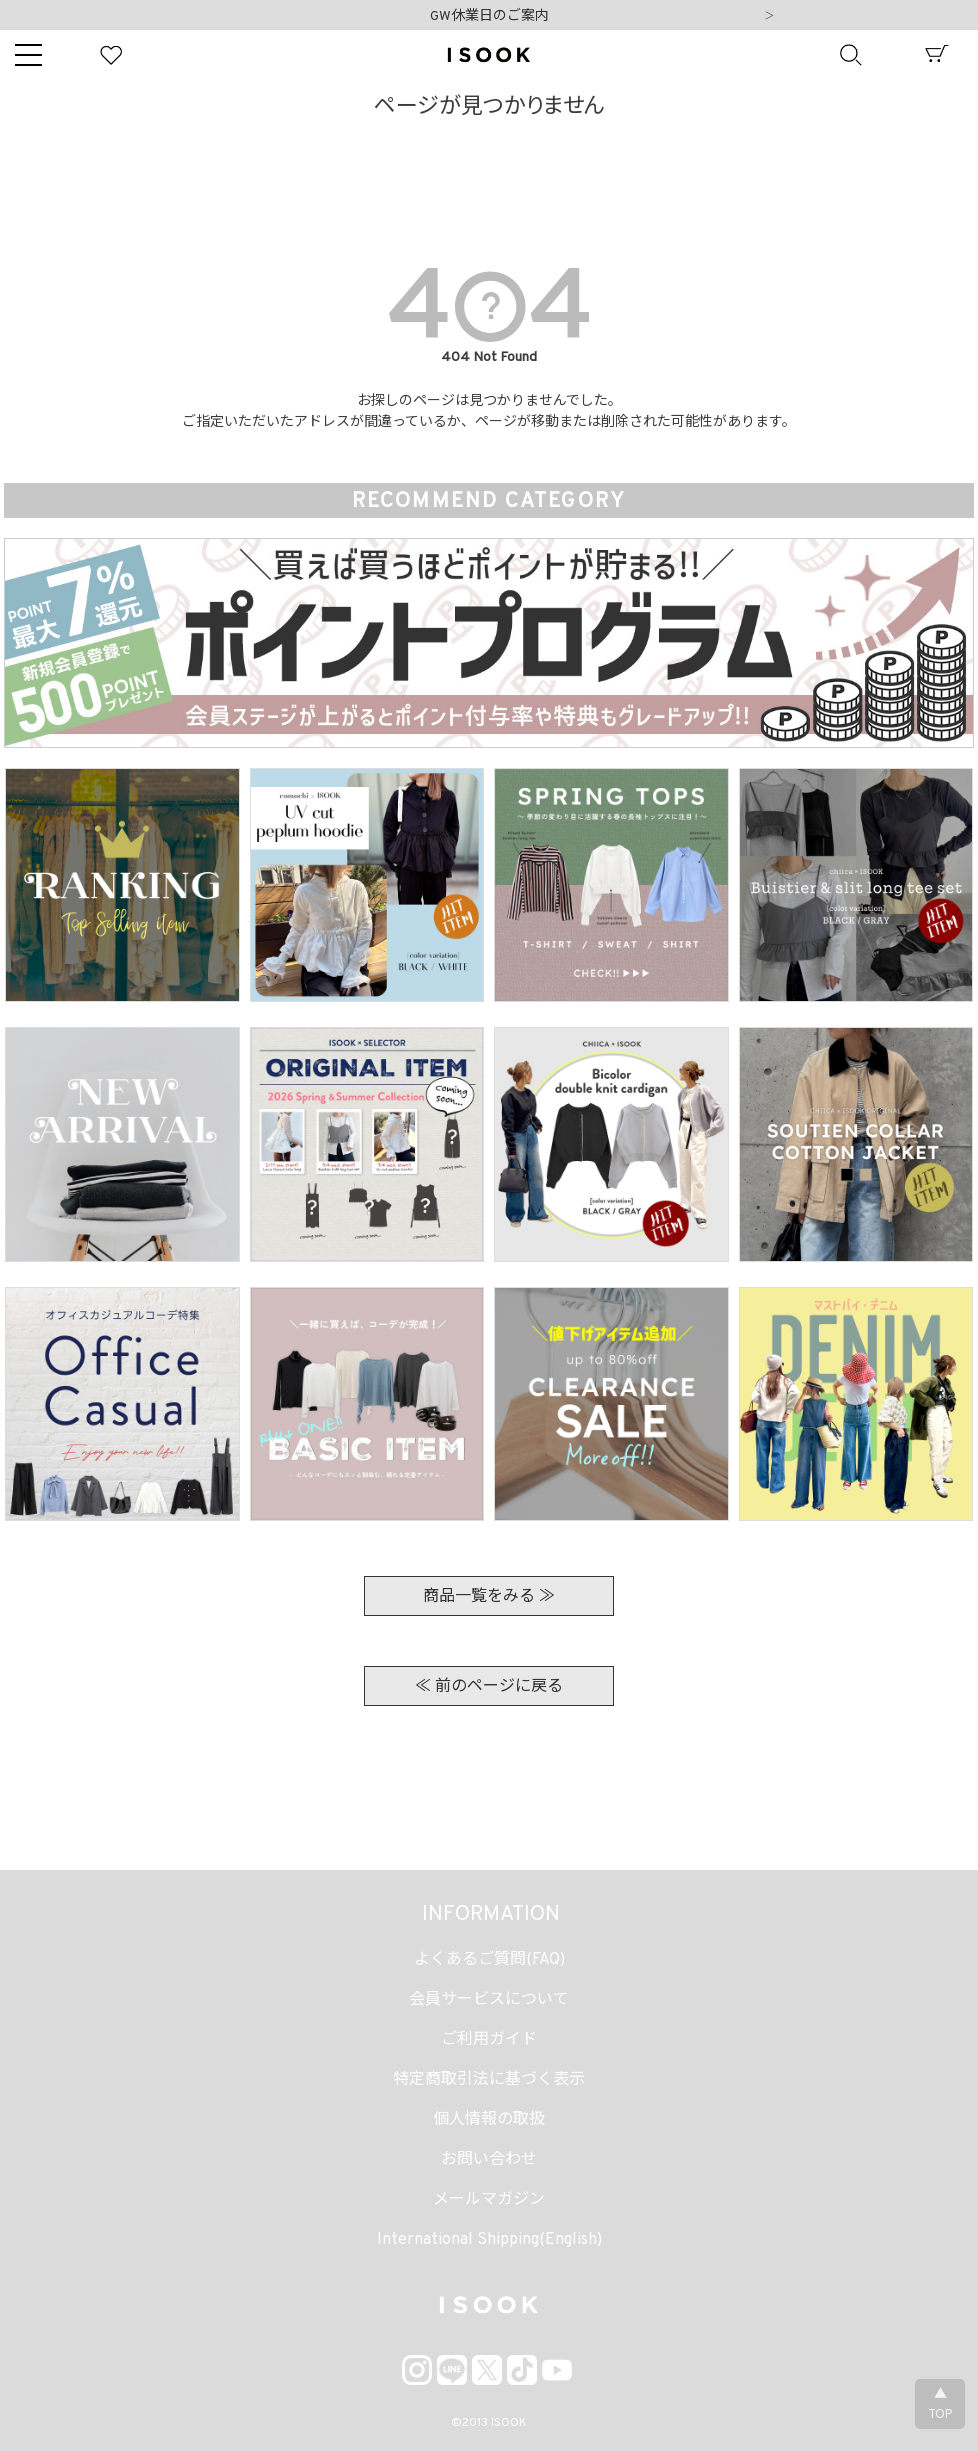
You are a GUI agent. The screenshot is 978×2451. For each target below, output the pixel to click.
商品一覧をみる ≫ (489, 1597)
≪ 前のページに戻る (489, 1687)
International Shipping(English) (489, 2240)
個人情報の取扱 (489, 2120)
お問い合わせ (489, 2160)
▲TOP (940, 2405)
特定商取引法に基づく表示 (489, 2080)
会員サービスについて (489, 2000)
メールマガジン (489, 2200)
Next (769, 17)
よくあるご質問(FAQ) (489, 1960)
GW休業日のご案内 (489, 16)
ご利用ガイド (489, 2040)
